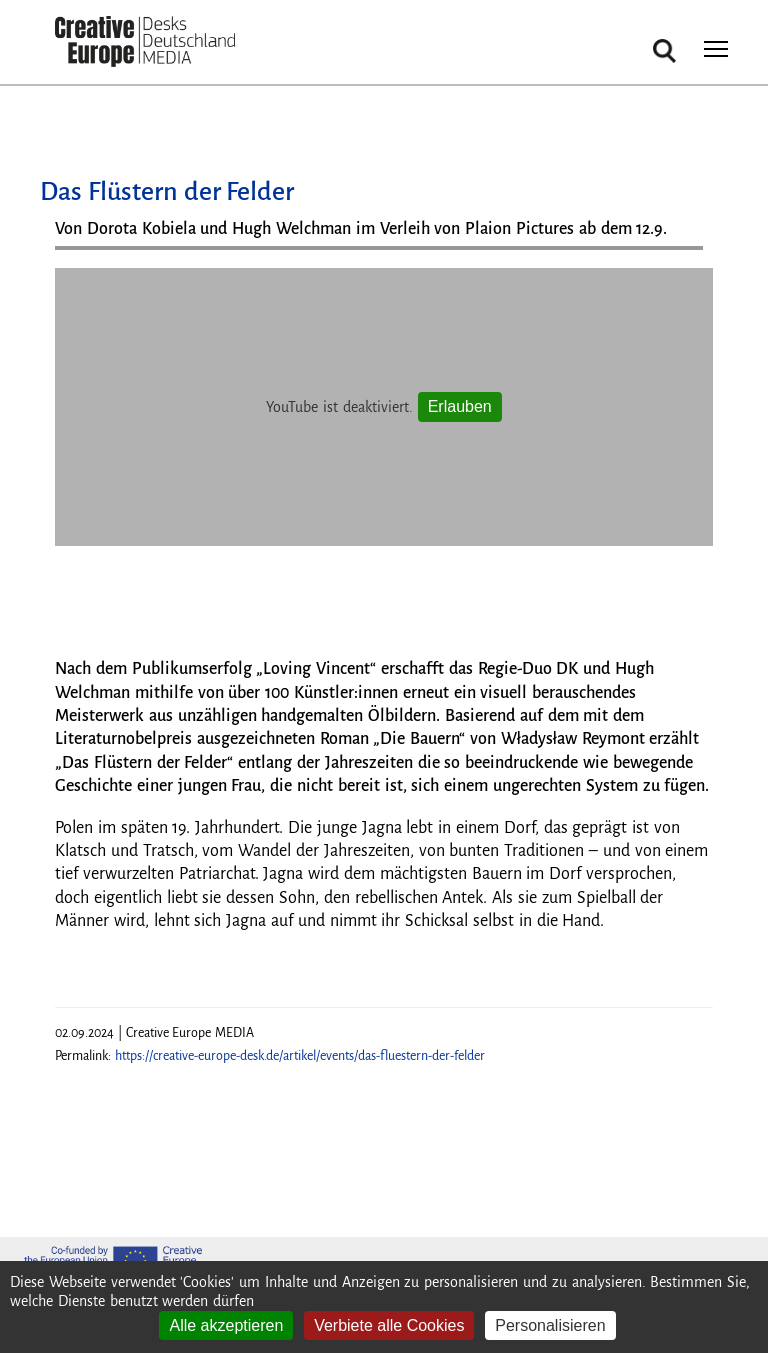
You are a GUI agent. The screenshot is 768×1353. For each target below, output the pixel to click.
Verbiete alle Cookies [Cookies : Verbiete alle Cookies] (389, 1325)
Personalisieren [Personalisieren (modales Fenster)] (550, 1325)
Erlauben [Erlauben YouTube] (460, 406)
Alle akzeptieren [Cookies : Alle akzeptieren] (226, 1325)
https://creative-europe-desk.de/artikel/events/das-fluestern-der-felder (300, 1056)
